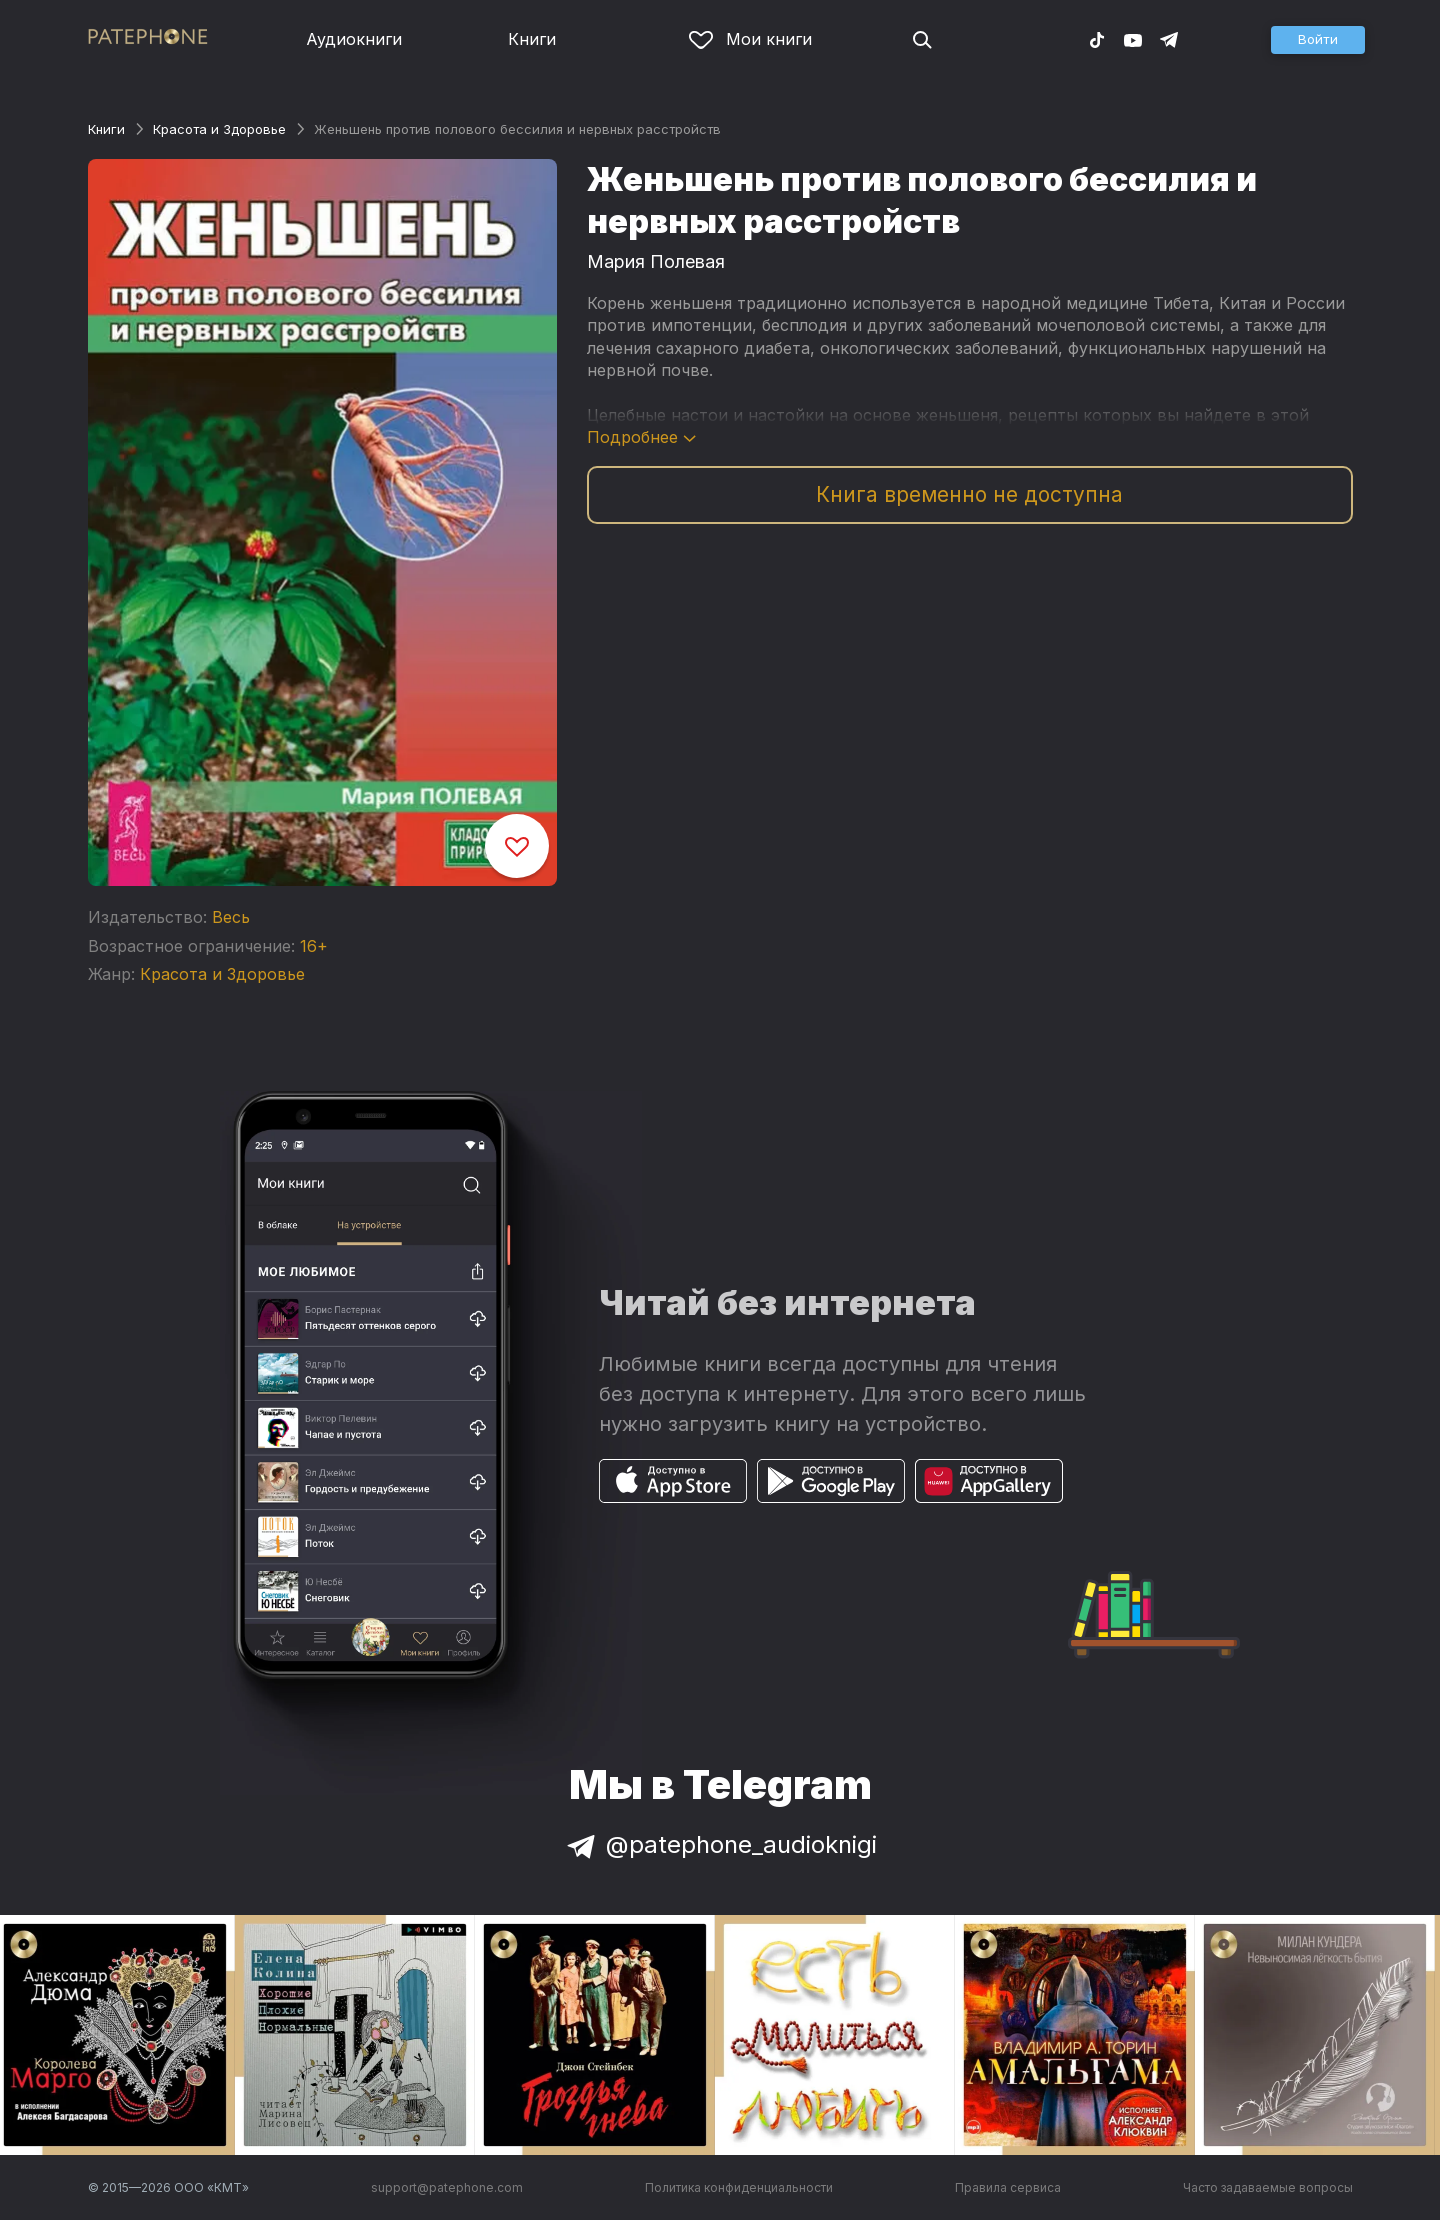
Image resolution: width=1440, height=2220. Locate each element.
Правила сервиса (1008, 2187)
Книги (532, 39)
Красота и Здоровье (219, 129)
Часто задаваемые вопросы (1268, 2187)
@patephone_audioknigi (720, 1844)
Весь (231, 917)
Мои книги (750, 39)
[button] (1318, 40)
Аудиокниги (354, 39)
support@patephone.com (447, 2187)
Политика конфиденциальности (739, 2187)
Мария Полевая (656, 261)
